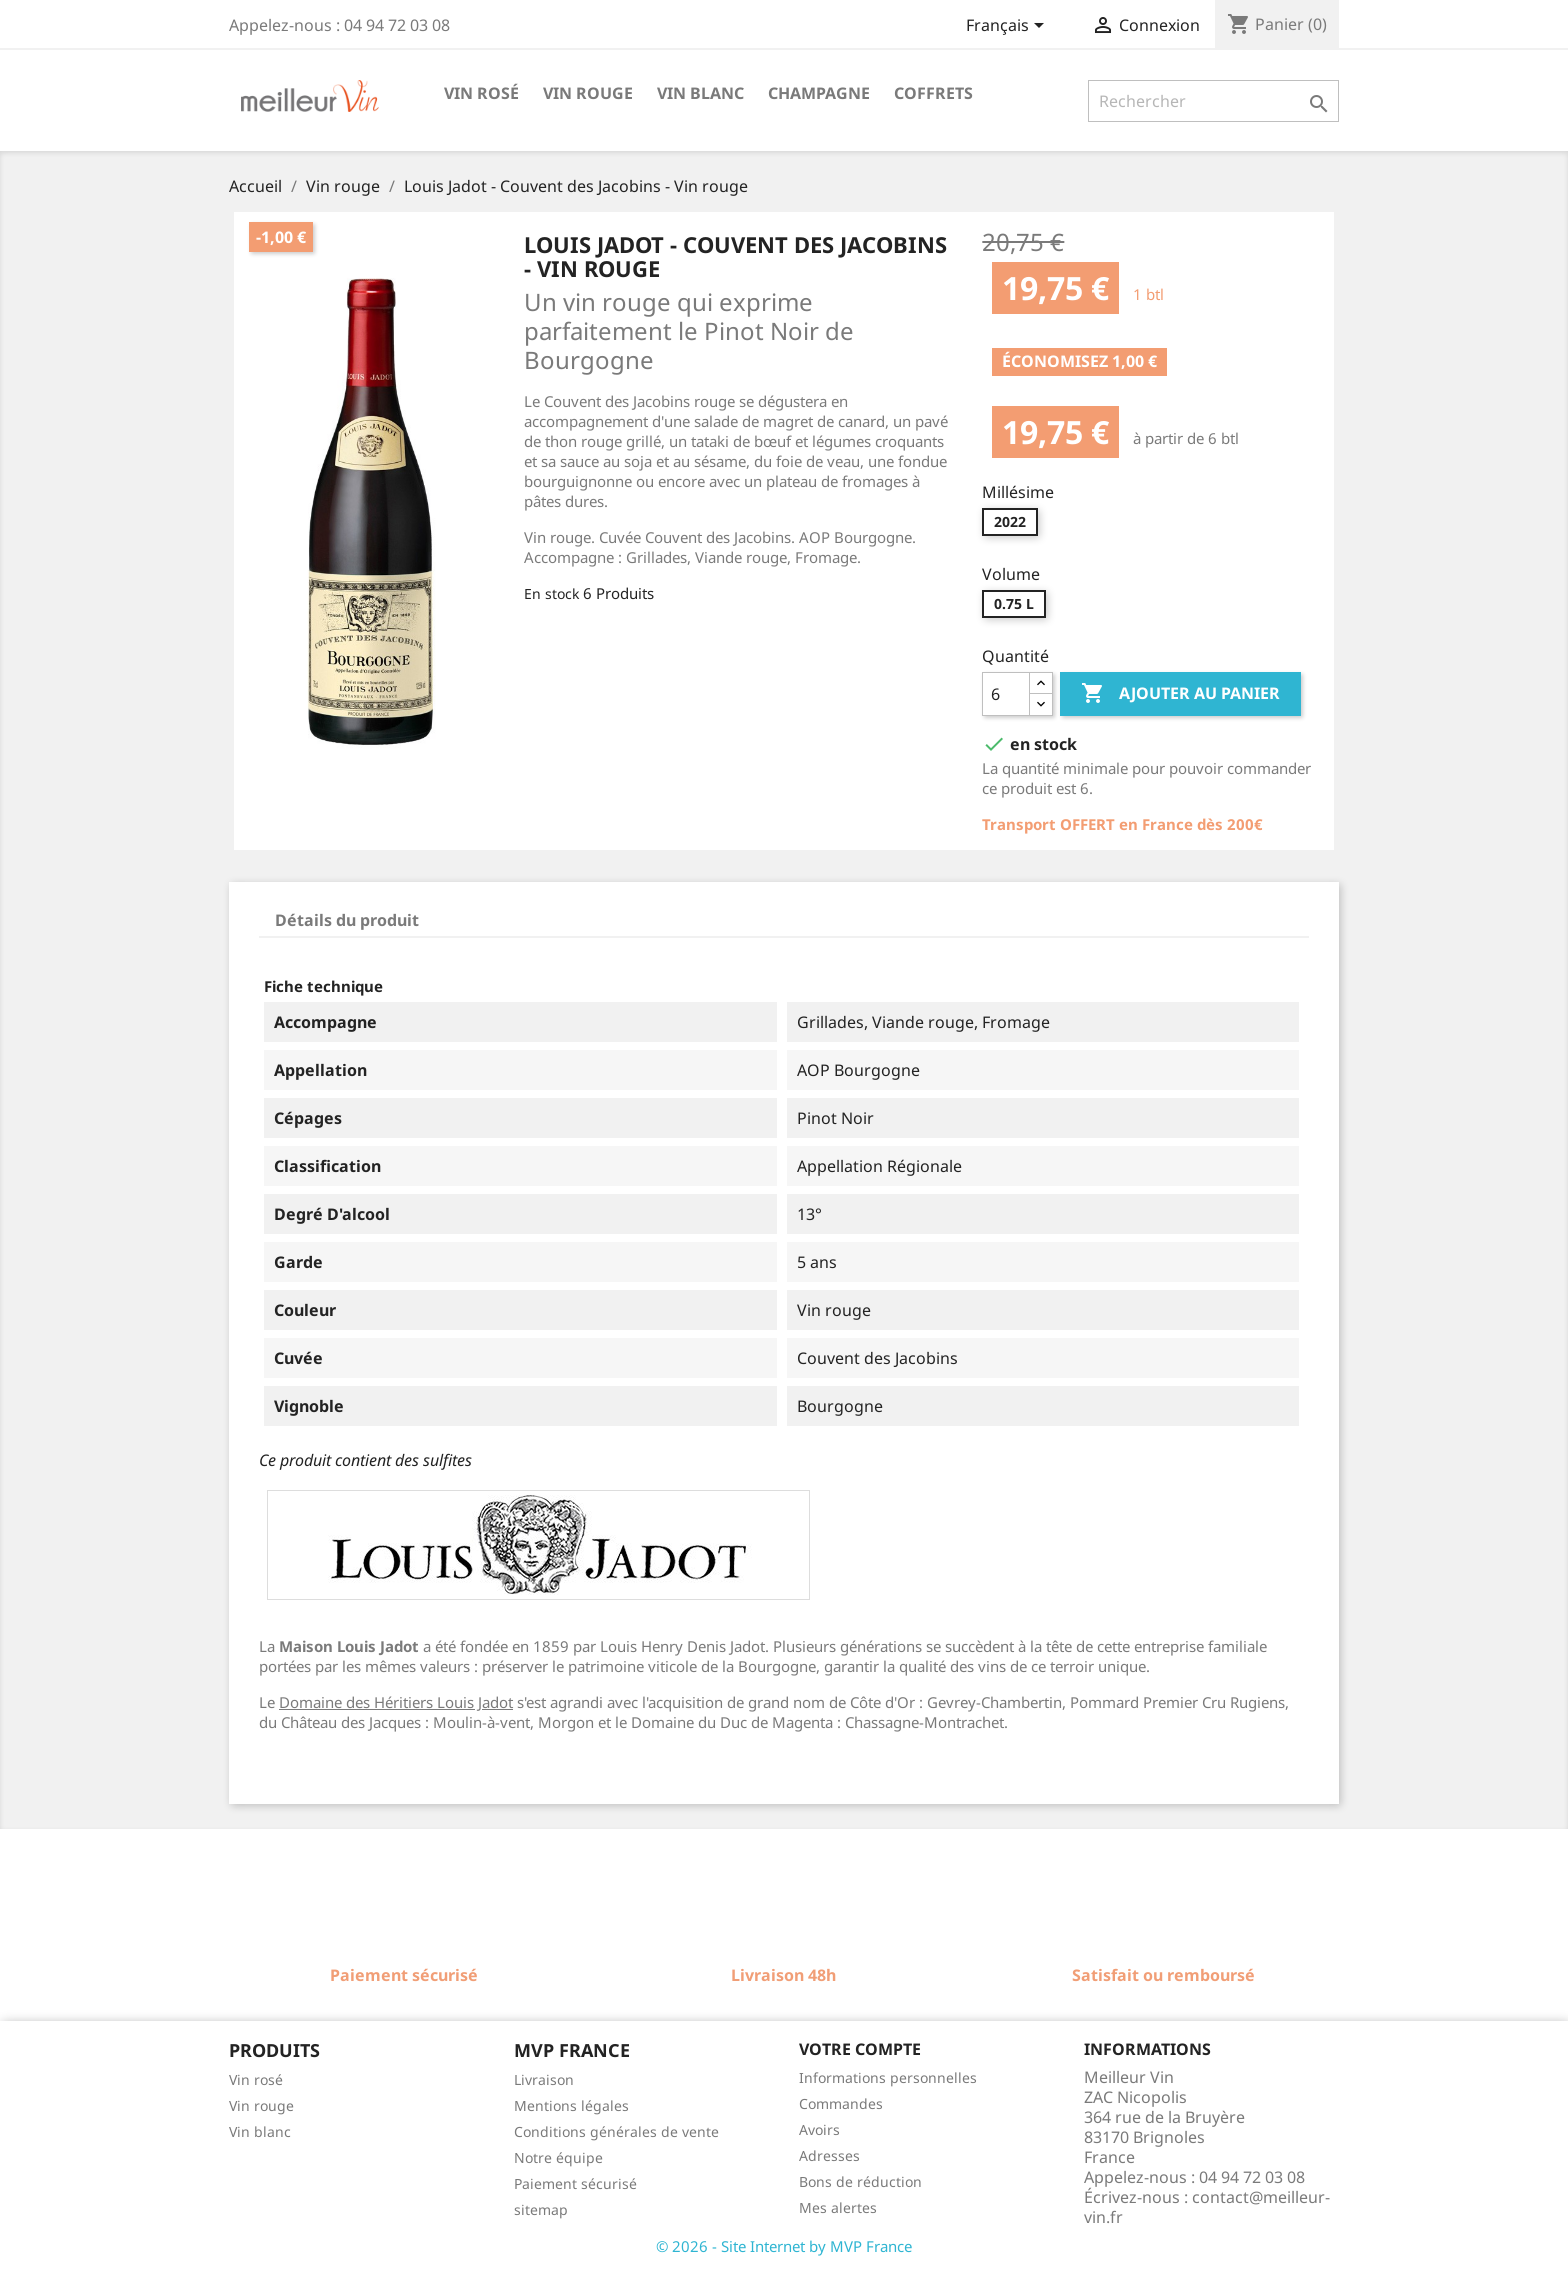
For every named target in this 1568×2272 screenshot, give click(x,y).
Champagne (819, 93)
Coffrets (933, 93)
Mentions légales (571, 2105)
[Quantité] (1006, 694)
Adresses (829, 2155)
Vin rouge (588, 93)
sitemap (541, 2209)
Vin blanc (700, 93)
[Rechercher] (1213, 101)
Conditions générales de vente (616, 2131)
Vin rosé (481, 93)
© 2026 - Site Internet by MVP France (784, 2246)
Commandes (841, 2103)
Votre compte (860, 2049)
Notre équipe (558, 2157)
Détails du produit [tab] (347, 920)
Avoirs (819, 2129)
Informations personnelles (888, 2077)
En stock (551, 593)
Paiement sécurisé (575, 2183)
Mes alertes (838, 2207)
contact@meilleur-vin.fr (1207, 2207)
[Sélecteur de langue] (1008, 27)
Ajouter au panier (1180, 694)
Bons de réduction (860, 2181)
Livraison (544, 2079)
